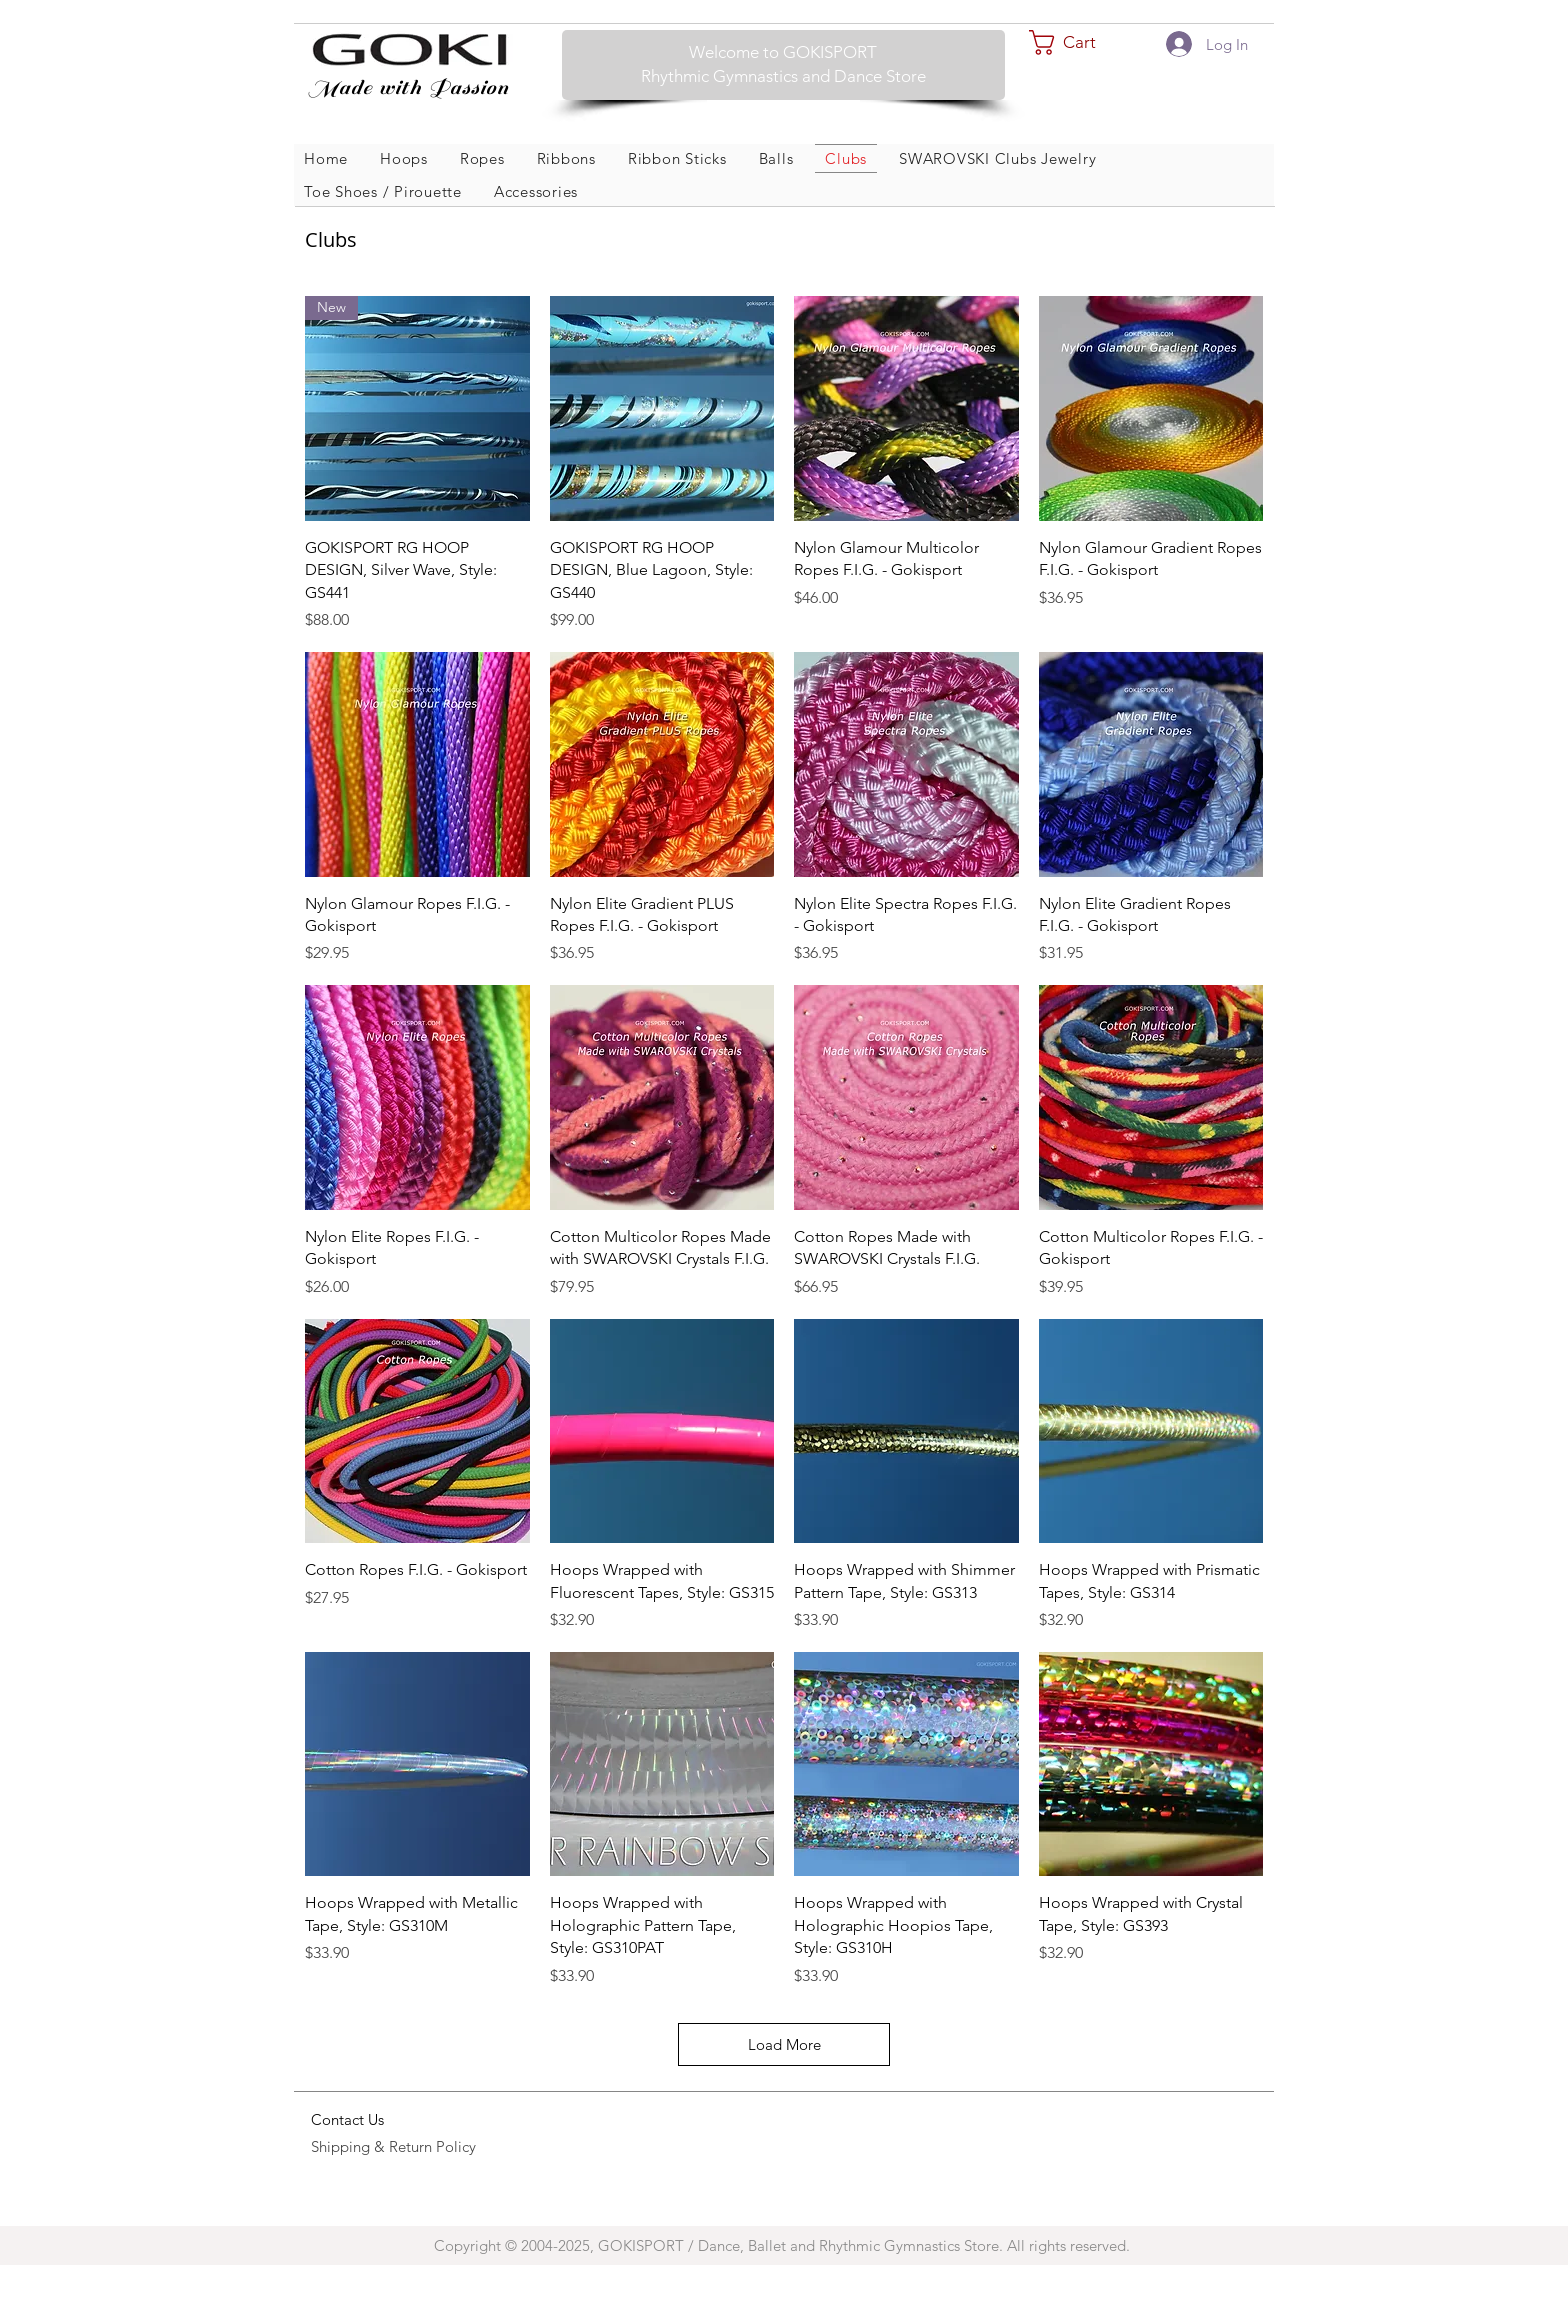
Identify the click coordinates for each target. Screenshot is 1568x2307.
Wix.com (1202, 2184)
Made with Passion (405, 87)
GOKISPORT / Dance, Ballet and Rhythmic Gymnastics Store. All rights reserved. (866, 2245)
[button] (1077, 42)
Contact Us (347, 2119)
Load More (784, 2044)
